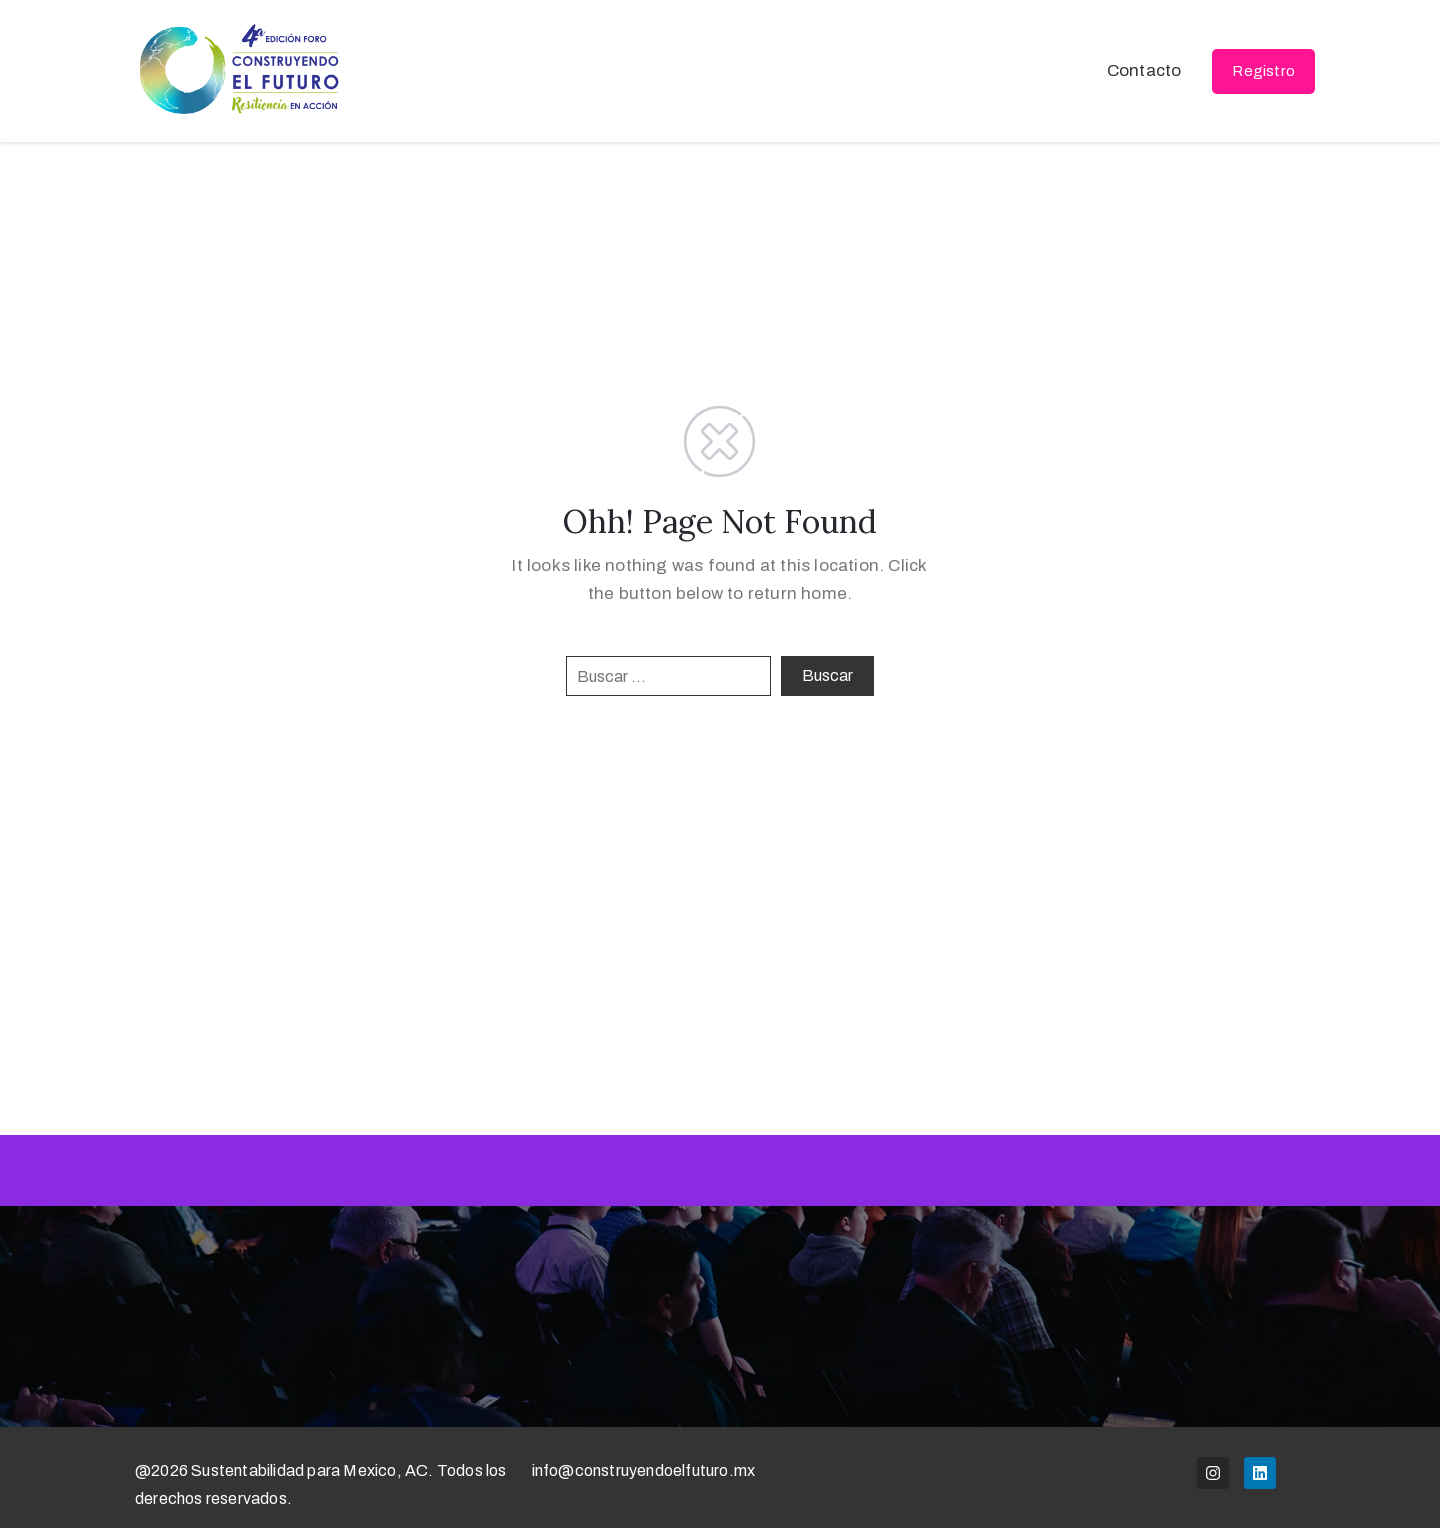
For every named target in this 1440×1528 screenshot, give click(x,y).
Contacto (1144, 70)
